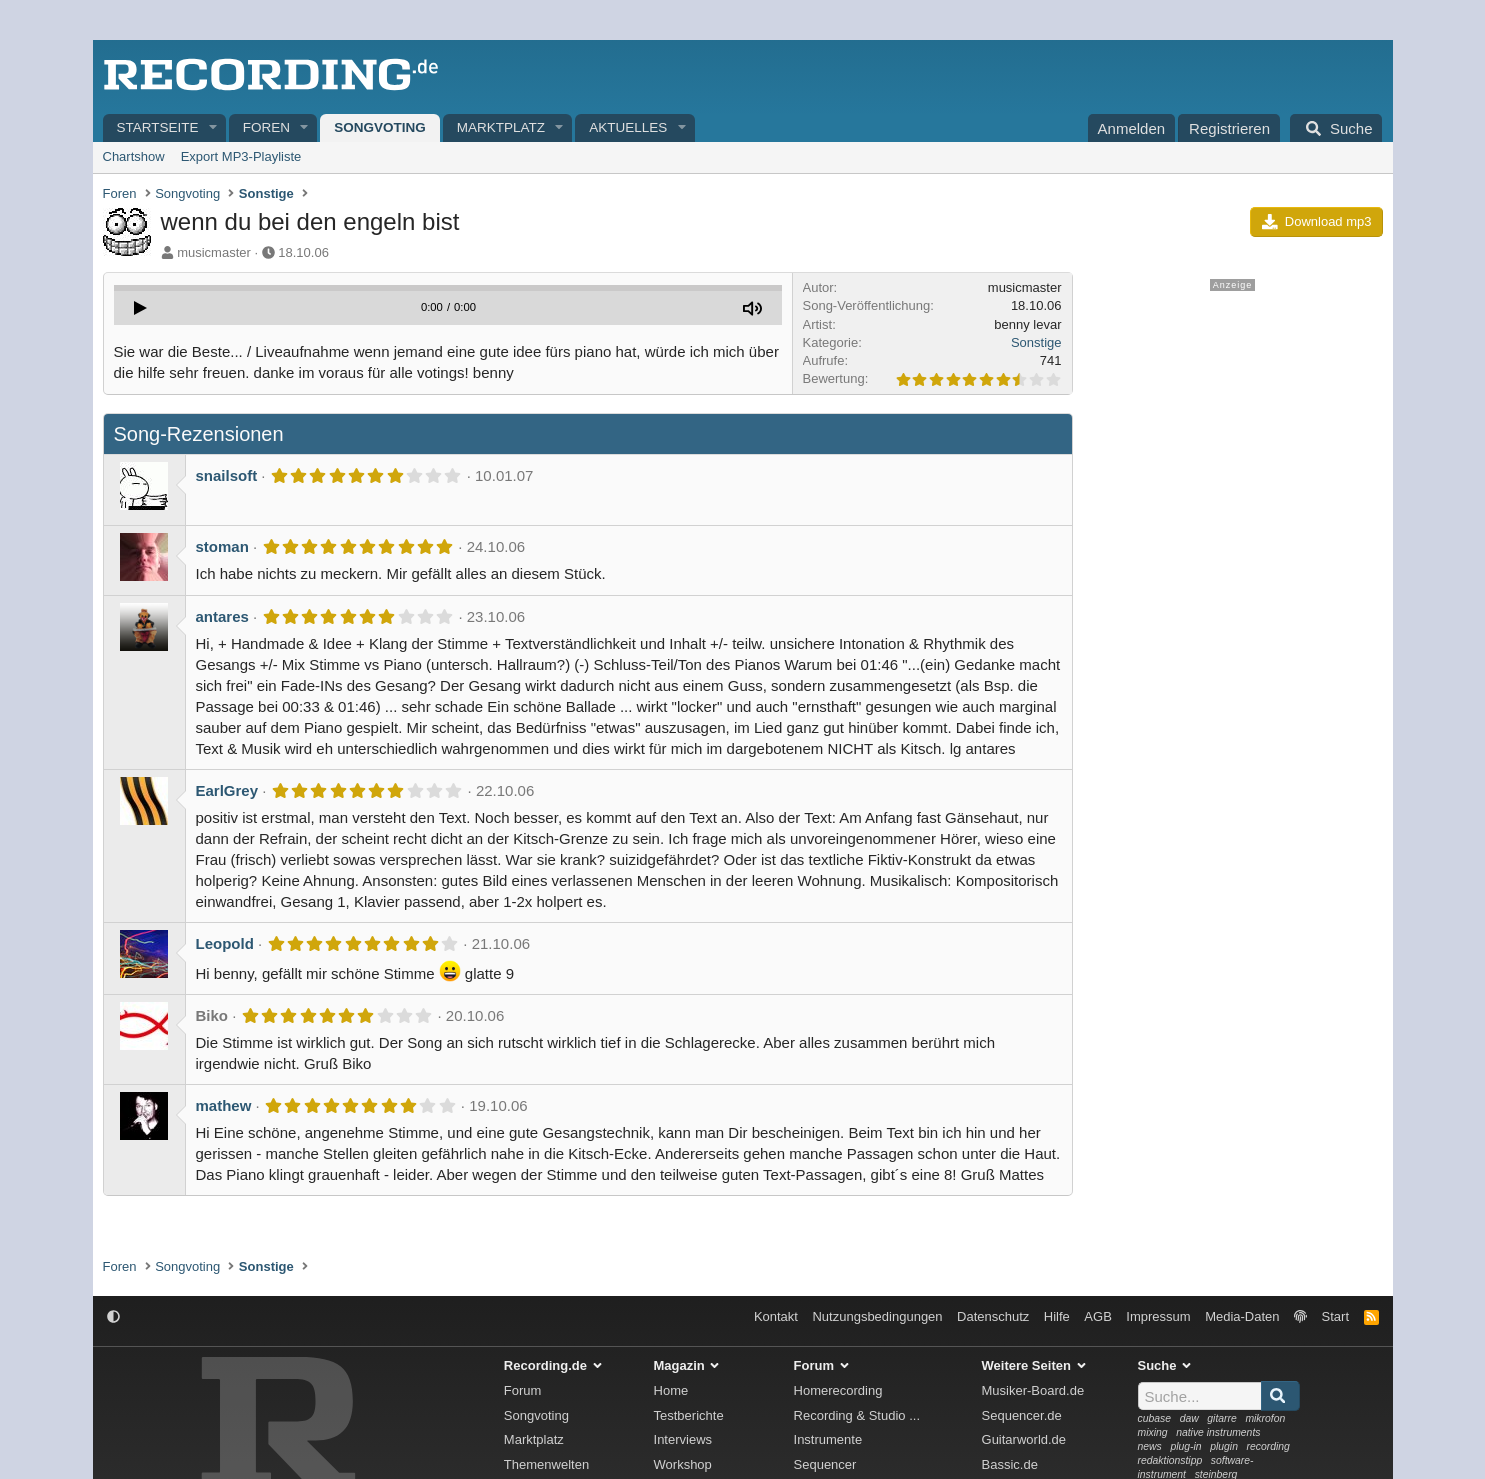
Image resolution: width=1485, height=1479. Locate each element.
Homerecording (838, 1390)
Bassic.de (1010, 1464)
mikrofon (1265, 1418)
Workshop (683, 1464)
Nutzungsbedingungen (877, 1316)
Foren (266, 127)
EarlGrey (227, 790)
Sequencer (825, 1464)
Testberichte (689, 1415)
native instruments (1218, 1432)
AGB (1097, 1316)
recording (1268, 1446)
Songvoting (380, 127)
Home (671, 1390)
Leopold (225, 943)
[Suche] (1336, 128)
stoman (222, 546)
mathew (224, 1105)
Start (1335, 1316)
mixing (1153, 1432)
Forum (523, 1390)
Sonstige (1036, 342)
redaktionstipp (1170, 1460)
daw (1189, 1418)
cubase (1155, 1418)
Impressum (1158, 1316)
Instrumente (828, 1439)
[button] (213, 128)
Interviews (683, 1439)
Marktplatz (501, 127)
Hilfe (1057, 1316)
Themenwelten (546, 1464)
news (1150, 1446)
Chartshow (134, 156)
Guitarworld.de (1024, 1439)
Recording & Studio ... (857, 1415)
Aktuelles (628, 127)
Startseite (158, 127)
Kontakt (776, 1316)
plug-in (1185, 1446)
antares (222, 616)
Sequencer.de (1022, 1415)
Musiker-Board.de (1033, 1390)
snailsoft (227, 475)
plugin (1224, 1446)
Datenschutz (993, 1316)
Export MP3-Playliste (241, 156)
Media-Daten (1242, 1316)
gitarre (1221, 1418)
